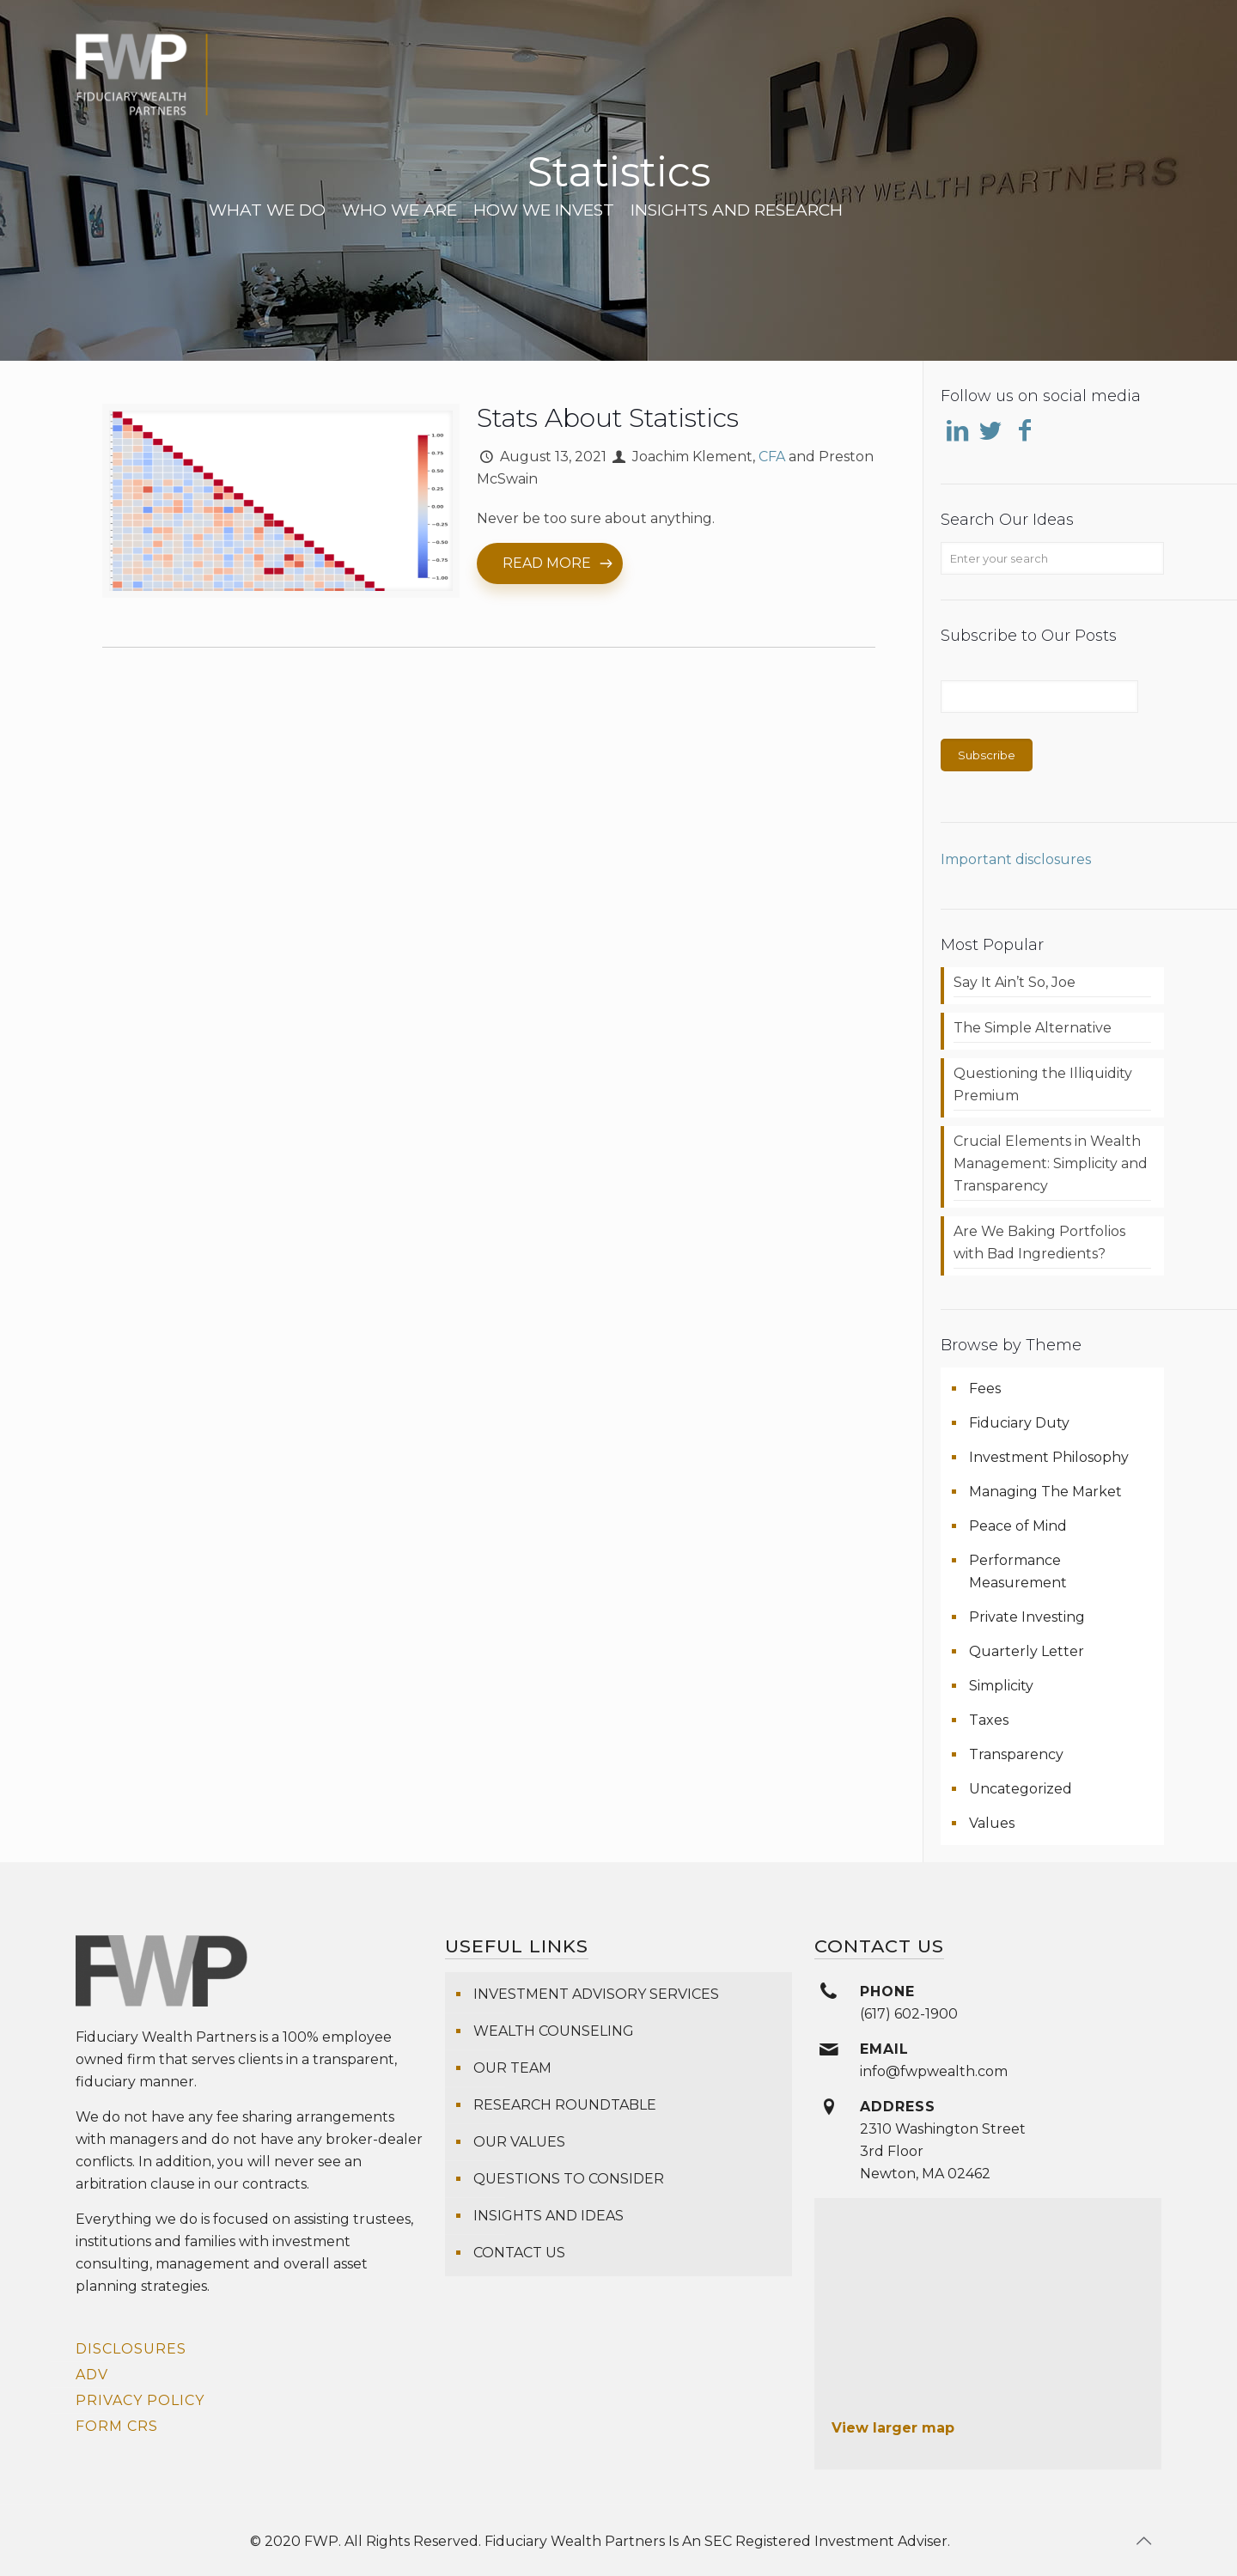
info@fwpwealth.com (934, 2071)
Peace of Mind (1018, 1526)
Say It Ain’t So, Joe (1015, 982)
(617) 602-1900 (909, 2014)
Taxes (988, 1720)
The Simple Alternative (1033, 1028)
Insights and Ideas (548, 2216)
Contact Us (519, 2252)
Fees (985, 1388)
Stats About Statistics (608, 418)
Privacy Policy (140, 2400)
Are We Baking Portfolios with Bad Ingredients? (1039, 1242)
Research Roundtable (564, 2105)
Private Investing (1027, 1617)
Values (992, 1823)
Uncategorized (1020, 1789)
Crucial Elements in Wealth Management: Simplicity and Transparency (1051, 1163)
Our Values (519, 2142)
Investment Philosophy (1049, 1457)
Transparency (1016, 1754)
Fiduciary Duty (1019, 1423)
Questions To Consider (568, 2179)
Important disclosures (1016, 859)
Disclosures (131, 2349)
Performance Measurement (1018, 1571)
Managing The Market (1045, 1491)
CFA (772, 456)
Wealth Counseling (553, 2031)
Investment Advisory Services (596, 1994)
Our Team (512, 2068)
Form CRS (117, 2426)
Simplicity (1001, 1686)
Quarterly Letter (1026, 1651)
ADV (92, 2374)
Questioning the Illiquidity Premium (1043, 1084)
